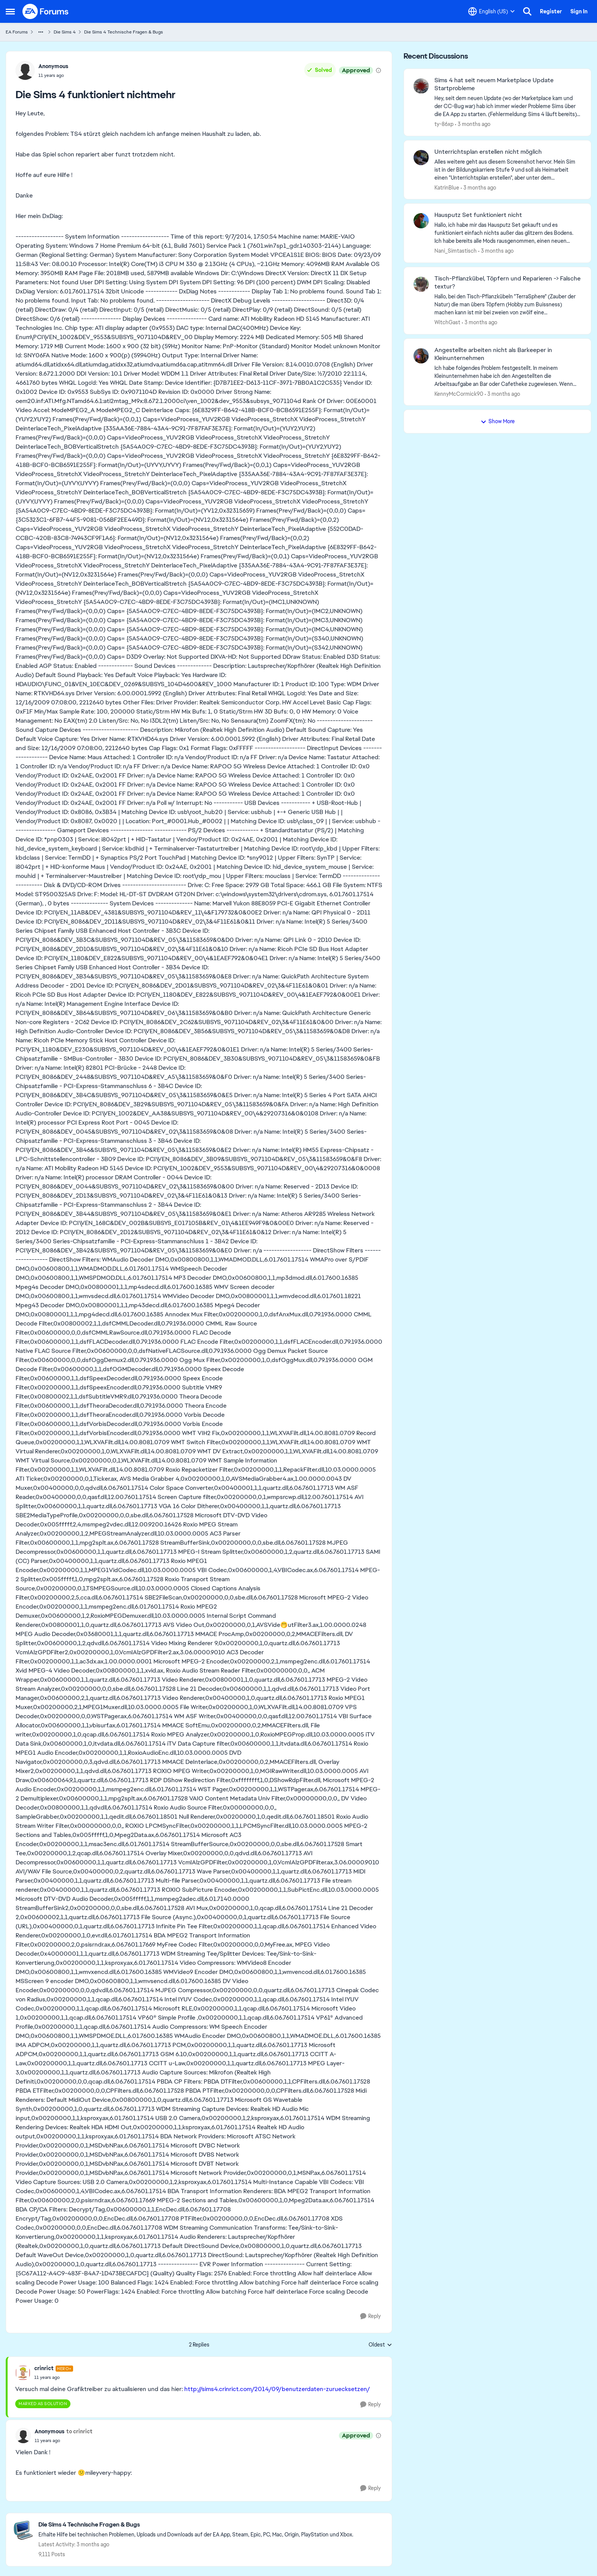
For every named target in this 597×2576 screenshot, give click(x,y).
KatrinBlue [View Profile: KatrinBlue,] (446, 187)
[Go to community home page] (45, 11)
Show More (497, 421)
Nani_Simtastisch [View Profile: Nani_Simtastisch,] (455, 250)
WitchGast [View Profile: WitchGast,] (447, 322)
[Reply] (370, 2316)
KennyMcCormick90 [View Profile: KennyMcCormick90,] (458, 393)
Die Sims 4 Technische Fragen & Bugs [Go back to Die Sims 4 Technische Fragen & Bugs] (123, 32)
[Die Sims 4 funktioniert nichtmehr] (53, 2377)
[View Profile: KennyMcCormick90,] (421, 355)
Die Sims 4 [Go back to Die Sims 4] (65, 32)
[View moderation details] (378, 70)
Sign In (578, 11)
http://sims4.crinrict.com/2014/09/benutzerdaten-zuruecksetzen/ (277, 2389)
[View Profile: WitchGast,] (421, 284)
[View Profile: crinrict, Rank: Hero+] (22, 2372)
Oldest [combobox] (380, 2345)
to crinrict (79, 2431)
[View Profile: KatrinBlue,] (421, 157)
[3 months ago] (472, 124)
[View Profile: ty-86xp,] (421, 86)
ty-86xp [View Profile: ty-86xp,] (443, 124)
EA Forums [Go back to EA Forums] (17, 32)
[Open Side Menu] (10, 11)
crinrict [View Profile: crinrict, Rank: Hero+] (44, 2368)
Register (551, 11)
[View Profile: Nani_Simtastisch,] (421, 220)
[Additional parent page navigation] (40, 32)
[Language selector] (491, 11)
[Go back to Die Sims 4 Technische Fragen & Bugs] (195, 2525)
